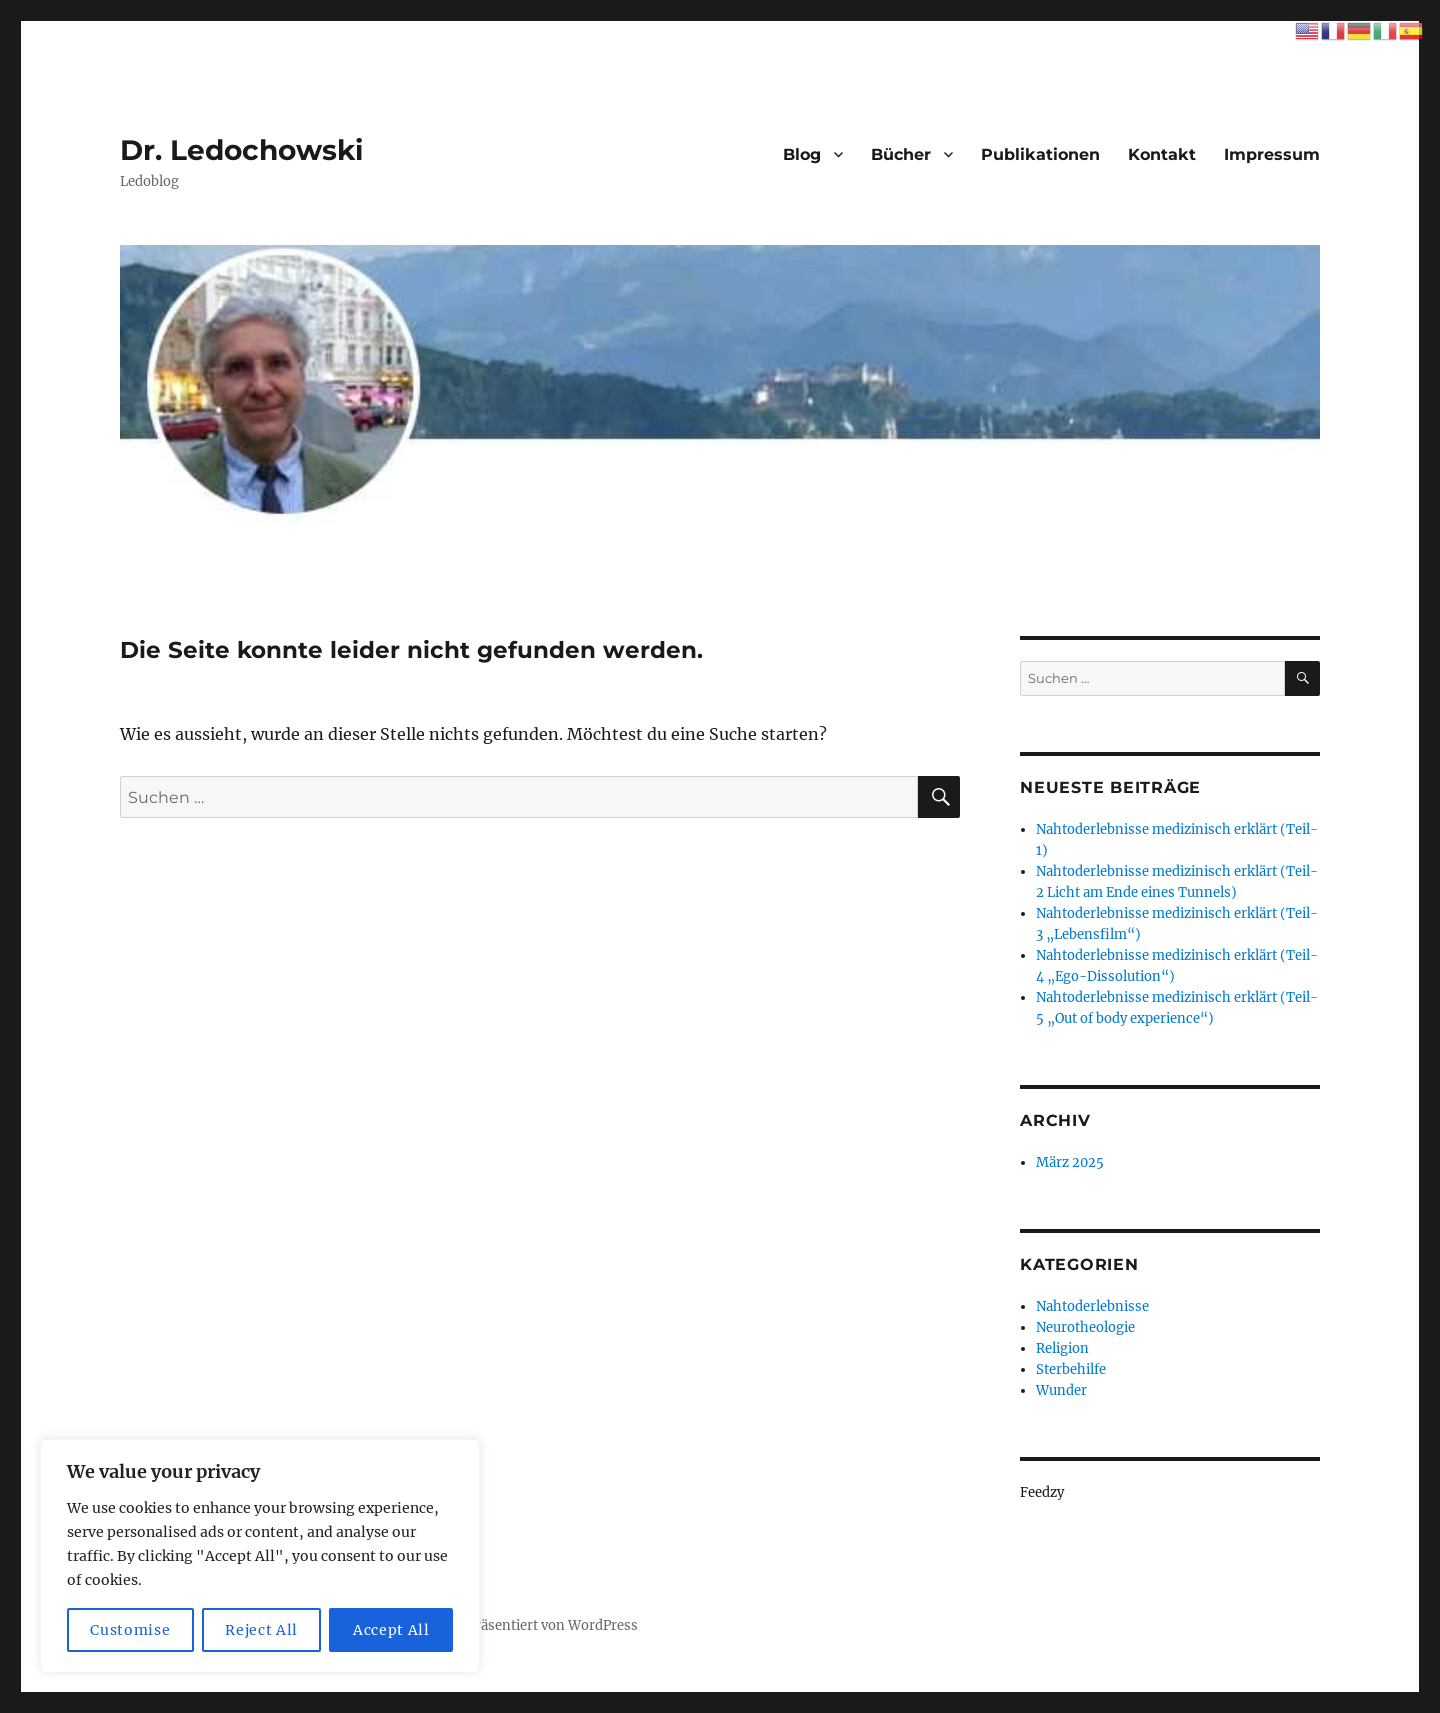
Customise (130, 1630)
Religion (1062, 1348)
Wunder (1061, 1390)
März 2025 (1070, 1162)
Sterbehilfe (1071, 1369)
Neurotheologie (1085, 1327)
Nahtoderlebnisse (1092, 1306)
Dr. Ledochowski (241, 150)
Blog (802, 154)
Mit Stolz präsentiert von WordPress (522, 1625)
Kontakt (1162, 154)
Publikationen (1040, 154)
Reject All (261, 1630)
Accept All (391, 1630)
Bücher (901, 154)
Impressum (1272, 154)
